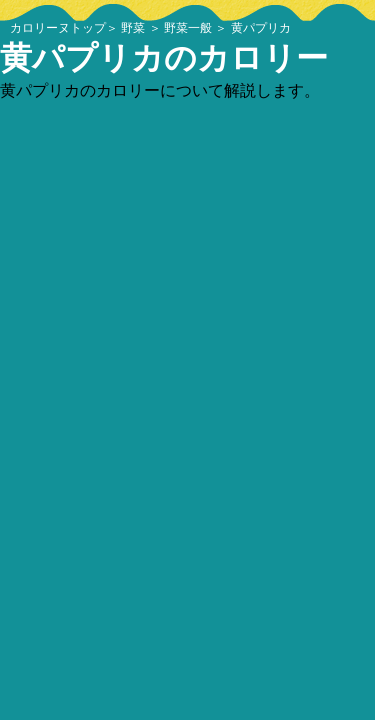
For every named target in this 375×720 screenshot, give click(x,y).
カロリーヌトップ (58, 28)
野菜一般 (188, 28)
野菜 (133, 28)
